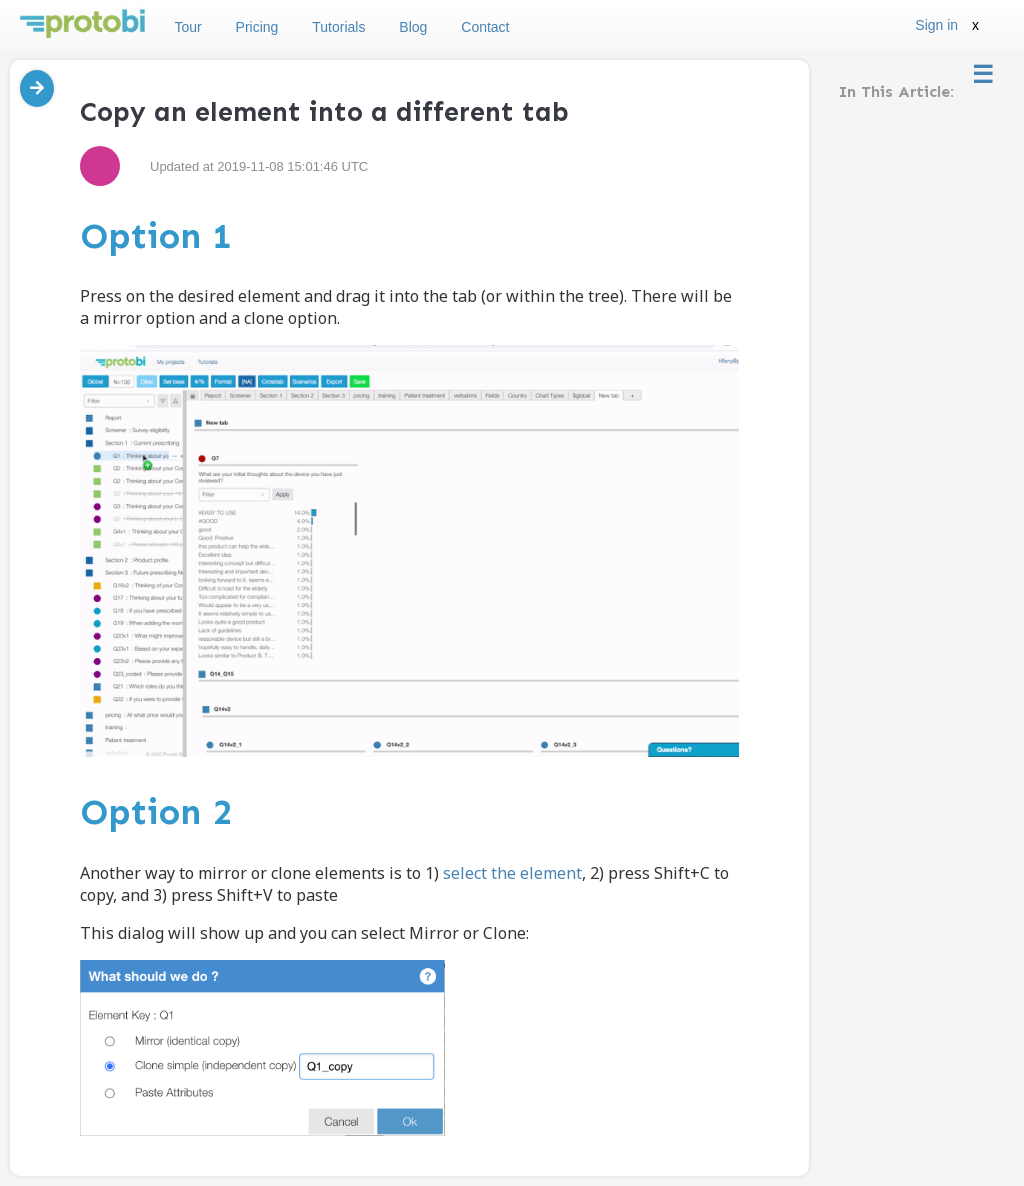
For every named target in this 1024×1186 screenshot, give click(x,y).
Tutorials (338, 27)
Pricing (257, 27)
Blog (413, 27)
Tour (187, 27)
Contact (485, 27)
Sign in (936, 25)
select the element (512, 873)
